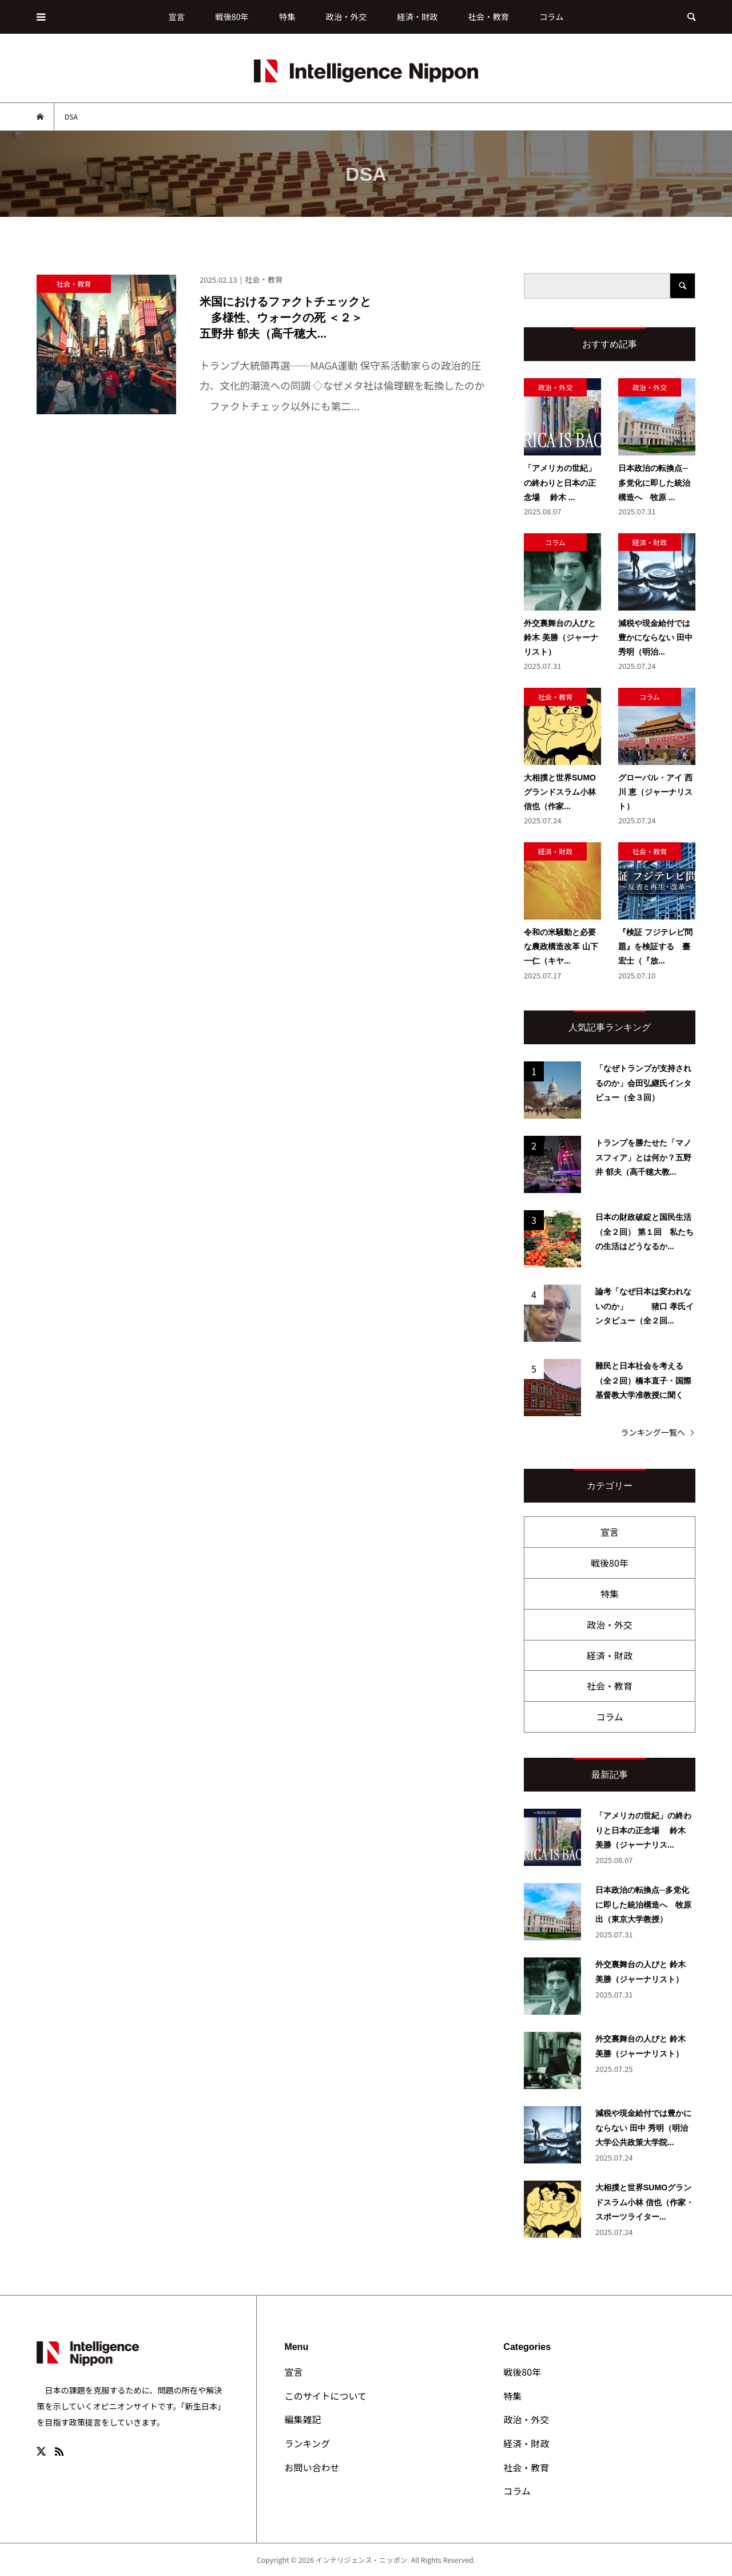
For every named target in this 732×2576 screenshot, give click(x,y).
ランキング (307, 2443)
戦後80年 (232, 16)
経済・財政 (417, 16)
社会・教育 (488, 16)
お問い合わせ (311, 2467)
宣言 (177, 16)
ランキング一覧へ (652, 1432)
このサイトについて (325, 2396)
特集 (287, 16)
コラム (551, 16)
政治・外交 (346, 16)
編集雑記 (302, 2419)
